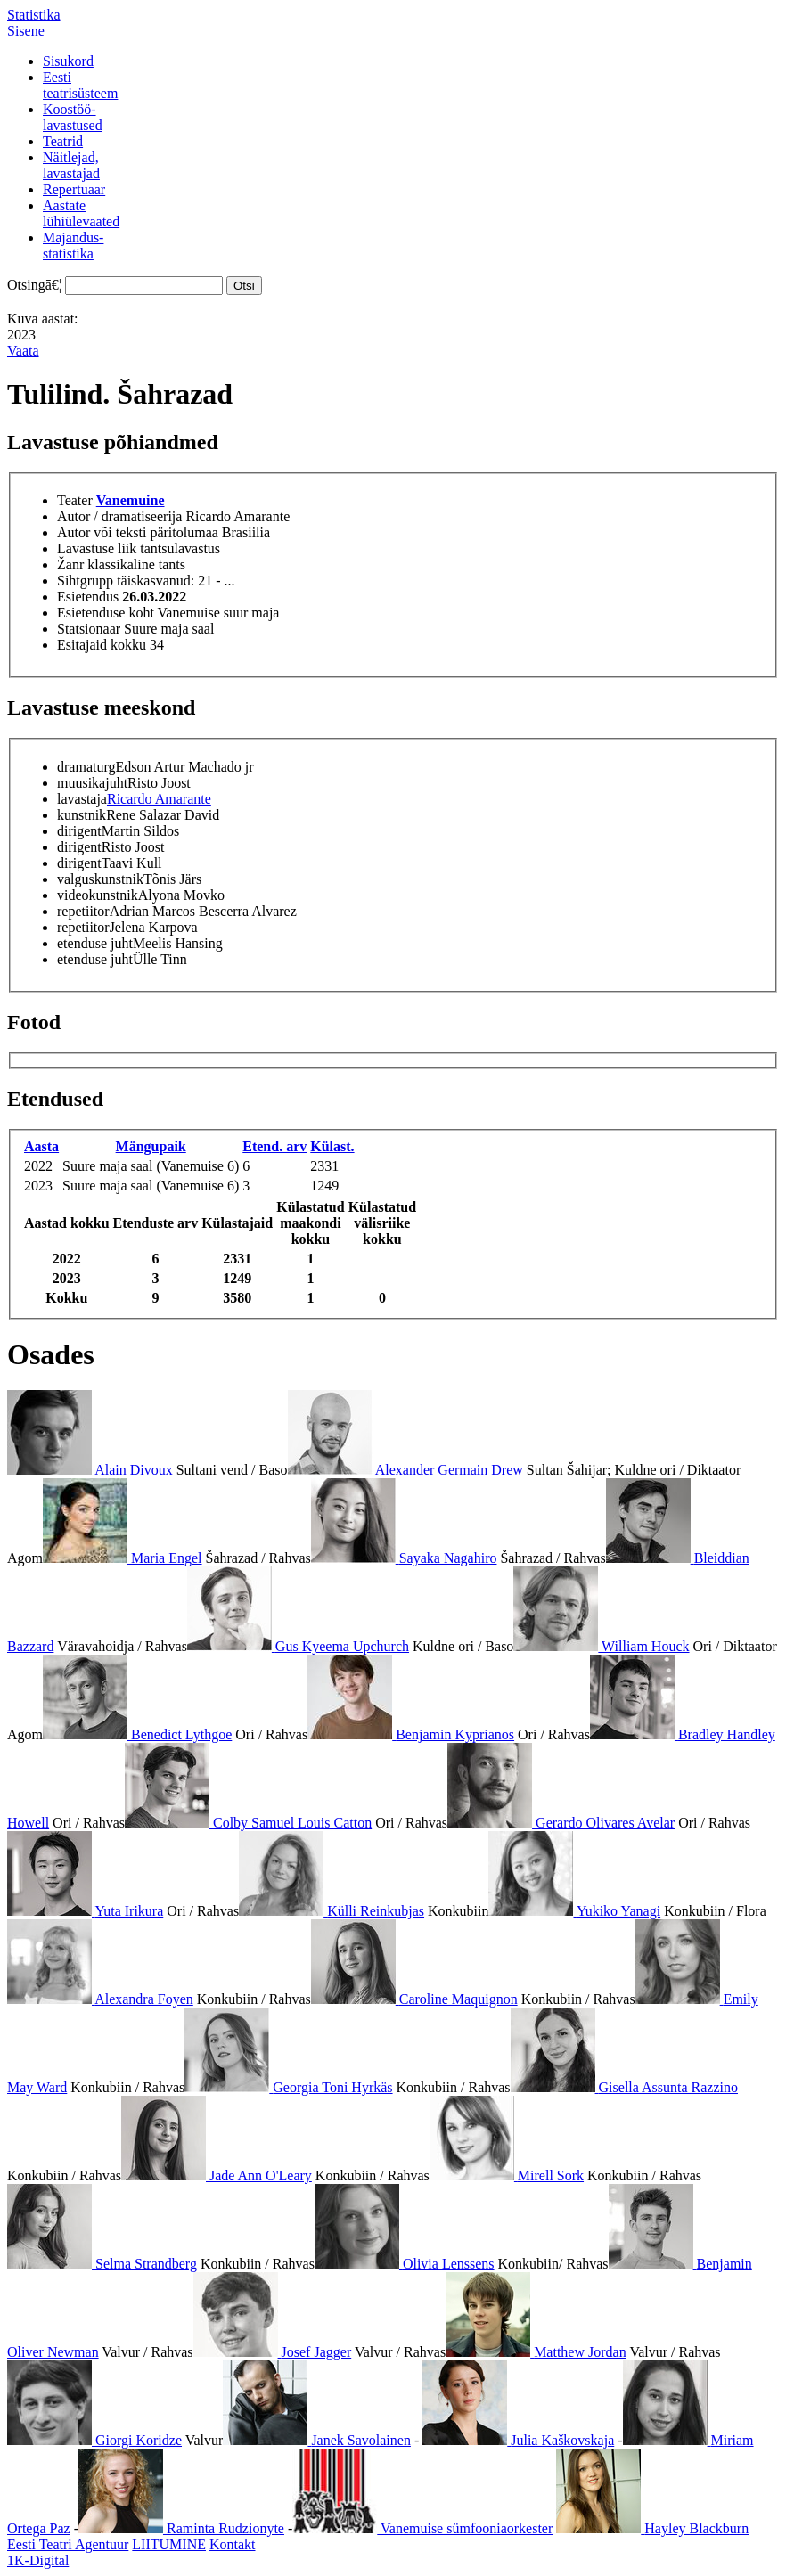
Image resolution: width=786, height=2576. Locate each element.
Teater (75, 500)
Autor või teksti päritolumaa (137, 532)
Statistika (34, 14)
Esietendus (88, 596)
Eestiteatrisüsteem (80, 85)
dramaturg (86, 766)
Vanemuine (130, 500)
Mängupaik (151, 1146)
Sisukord (68, 61)
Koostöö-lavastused (72, 117)
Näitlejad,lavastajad (71, 165)
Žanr (70, 564)
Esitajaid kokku (101, 644)
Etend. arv (274, 1146)
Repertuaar (74, 189)
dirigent (79, 830)
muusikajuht (92, 782)
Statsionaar (88, 628)
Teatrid (63, 141)
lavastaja (82, 798)
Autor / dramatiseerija (119, 516)
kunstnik (81, 814)
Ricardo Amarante (159, 798)
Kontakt (232, 2544)
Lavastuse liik (96, 548)
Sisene (26, 30)
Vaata (23, 350)
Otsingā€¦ (34, 284)
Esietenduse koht (105, 612)
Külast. (332, 1146)
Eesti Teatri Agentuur (67, 2544)
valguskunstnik (100, 879)
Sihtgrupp (85, 580)
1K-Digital (38, 2560)
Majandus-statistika (73, 245)
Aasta (41, 1146)
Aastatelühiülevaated (81, 213)
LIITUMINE (169, 2544)
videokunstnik (97, 895)
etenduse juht (95, 943)
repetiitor (83, 911)
